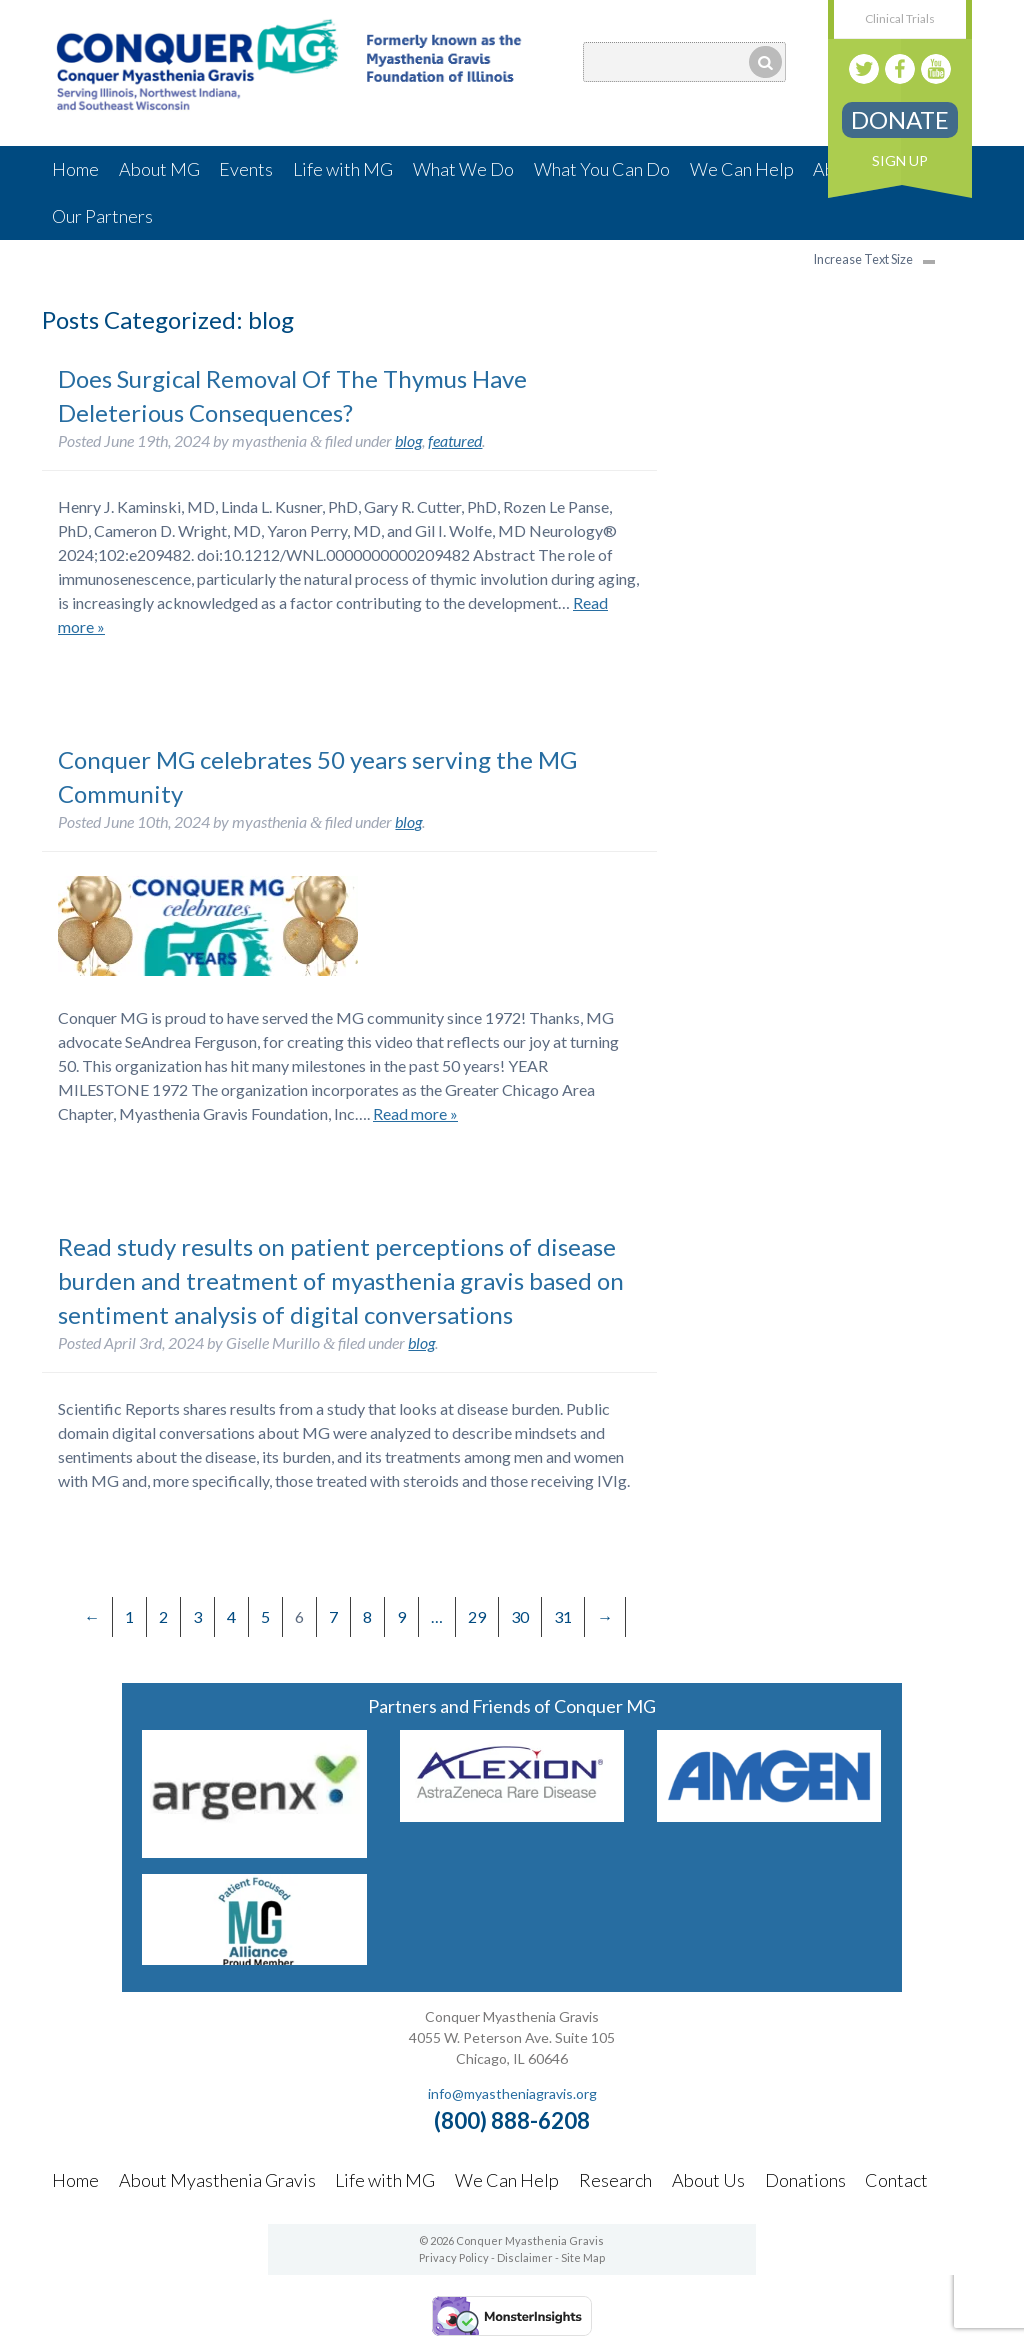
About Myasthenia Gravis (217, 2180)
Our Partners (102, 216)
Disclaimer (525, 2257)
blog (408, 440)
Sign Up (900, 160)
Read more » (415, 1113)
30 (520, 1616)
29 (477, 1616)
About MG (159, 169)
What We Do (463, 169)
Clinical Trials (900, 18)
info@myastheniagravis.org (512, 2093)
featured (455, 440)
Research (615, 2180)
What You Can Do (602, 169)
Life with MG (343, 169)
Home (75, 169)
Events (246, 169)
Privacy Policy (454, 2257)
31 (563, 1616)
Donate (900, 119)
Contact (896, 2180)
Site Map (583, 2257)
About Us (708, 2180)
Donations (805, 2180)
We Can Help (742, 169)
